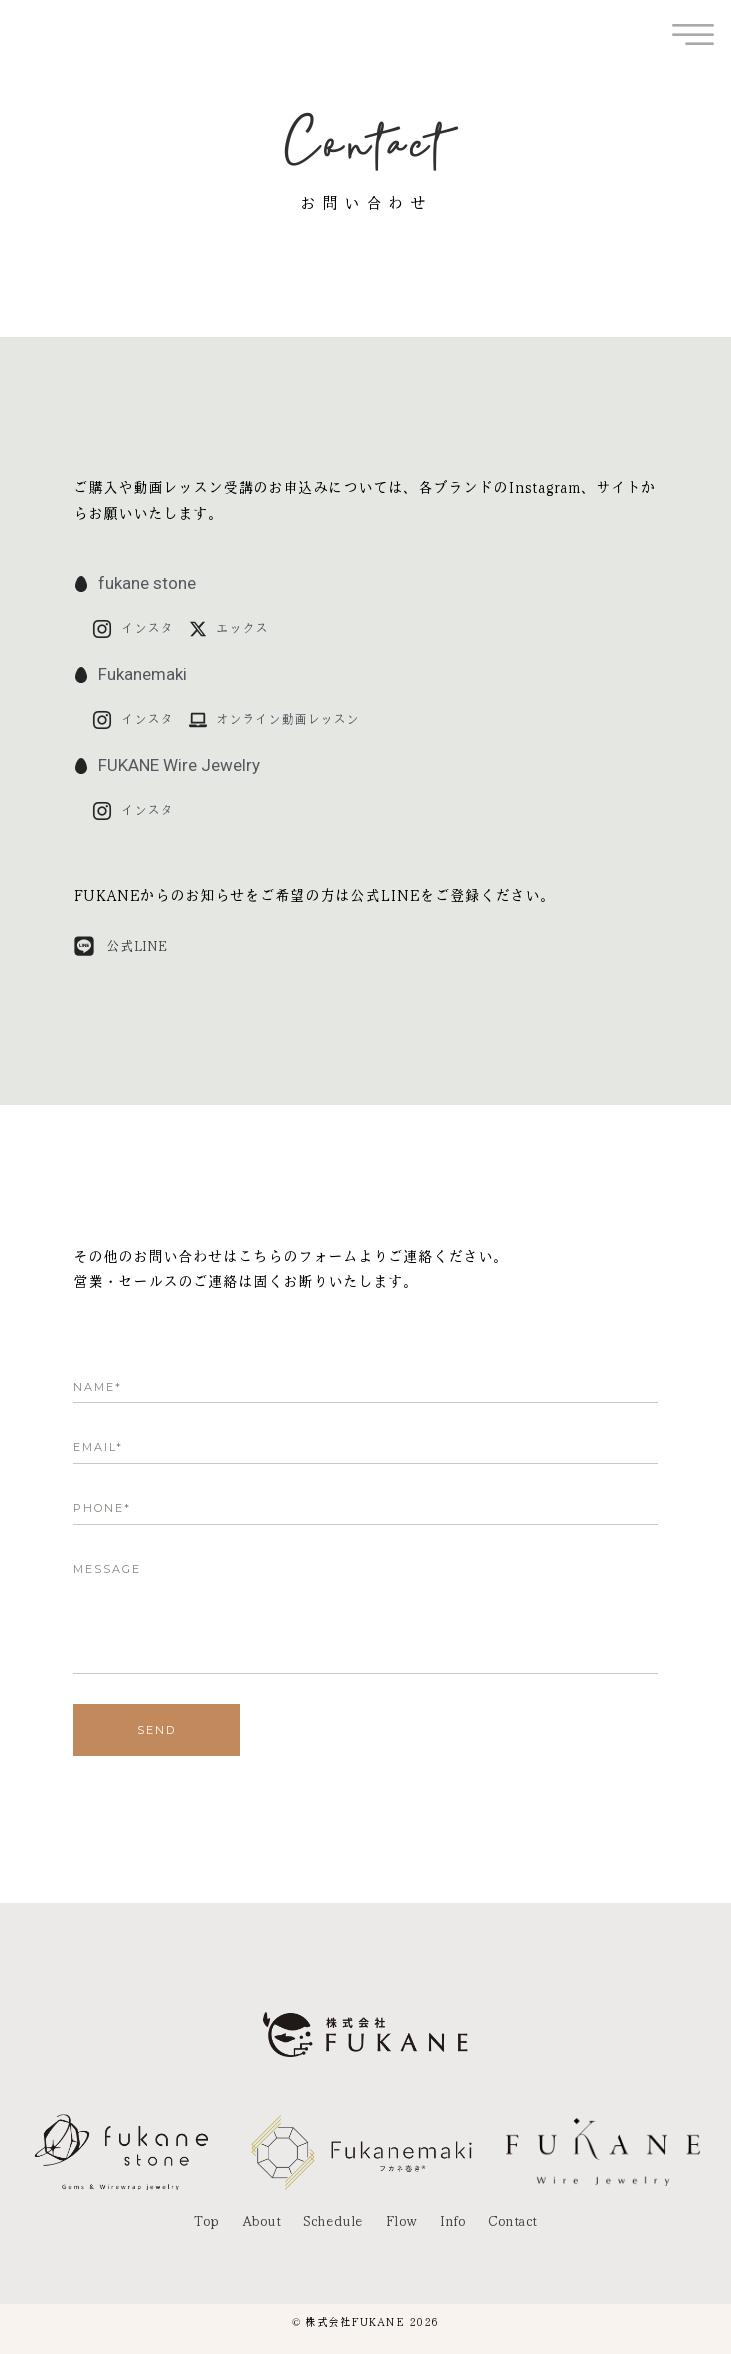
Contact (512, 2221)
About (261, 2221)
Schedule (332, 2221)
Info (452, 2221)
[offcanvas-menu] (693, 35)
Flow (401, 2221)
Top (206, 2221)
